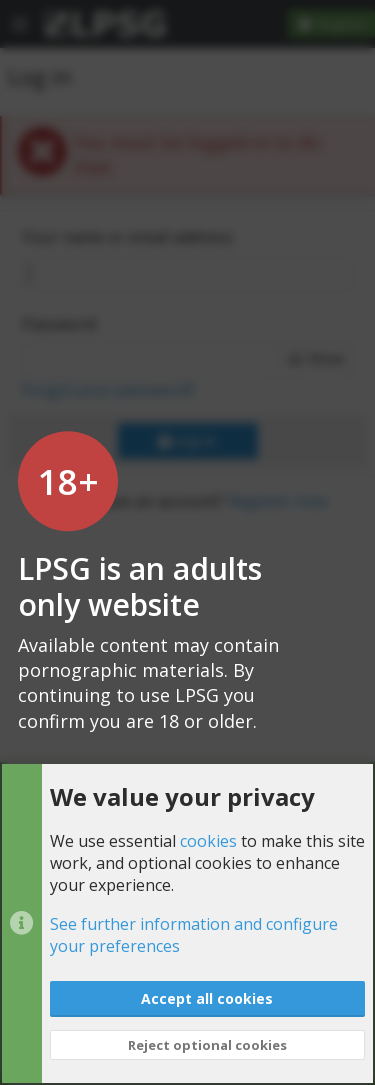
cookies (208, 841)
